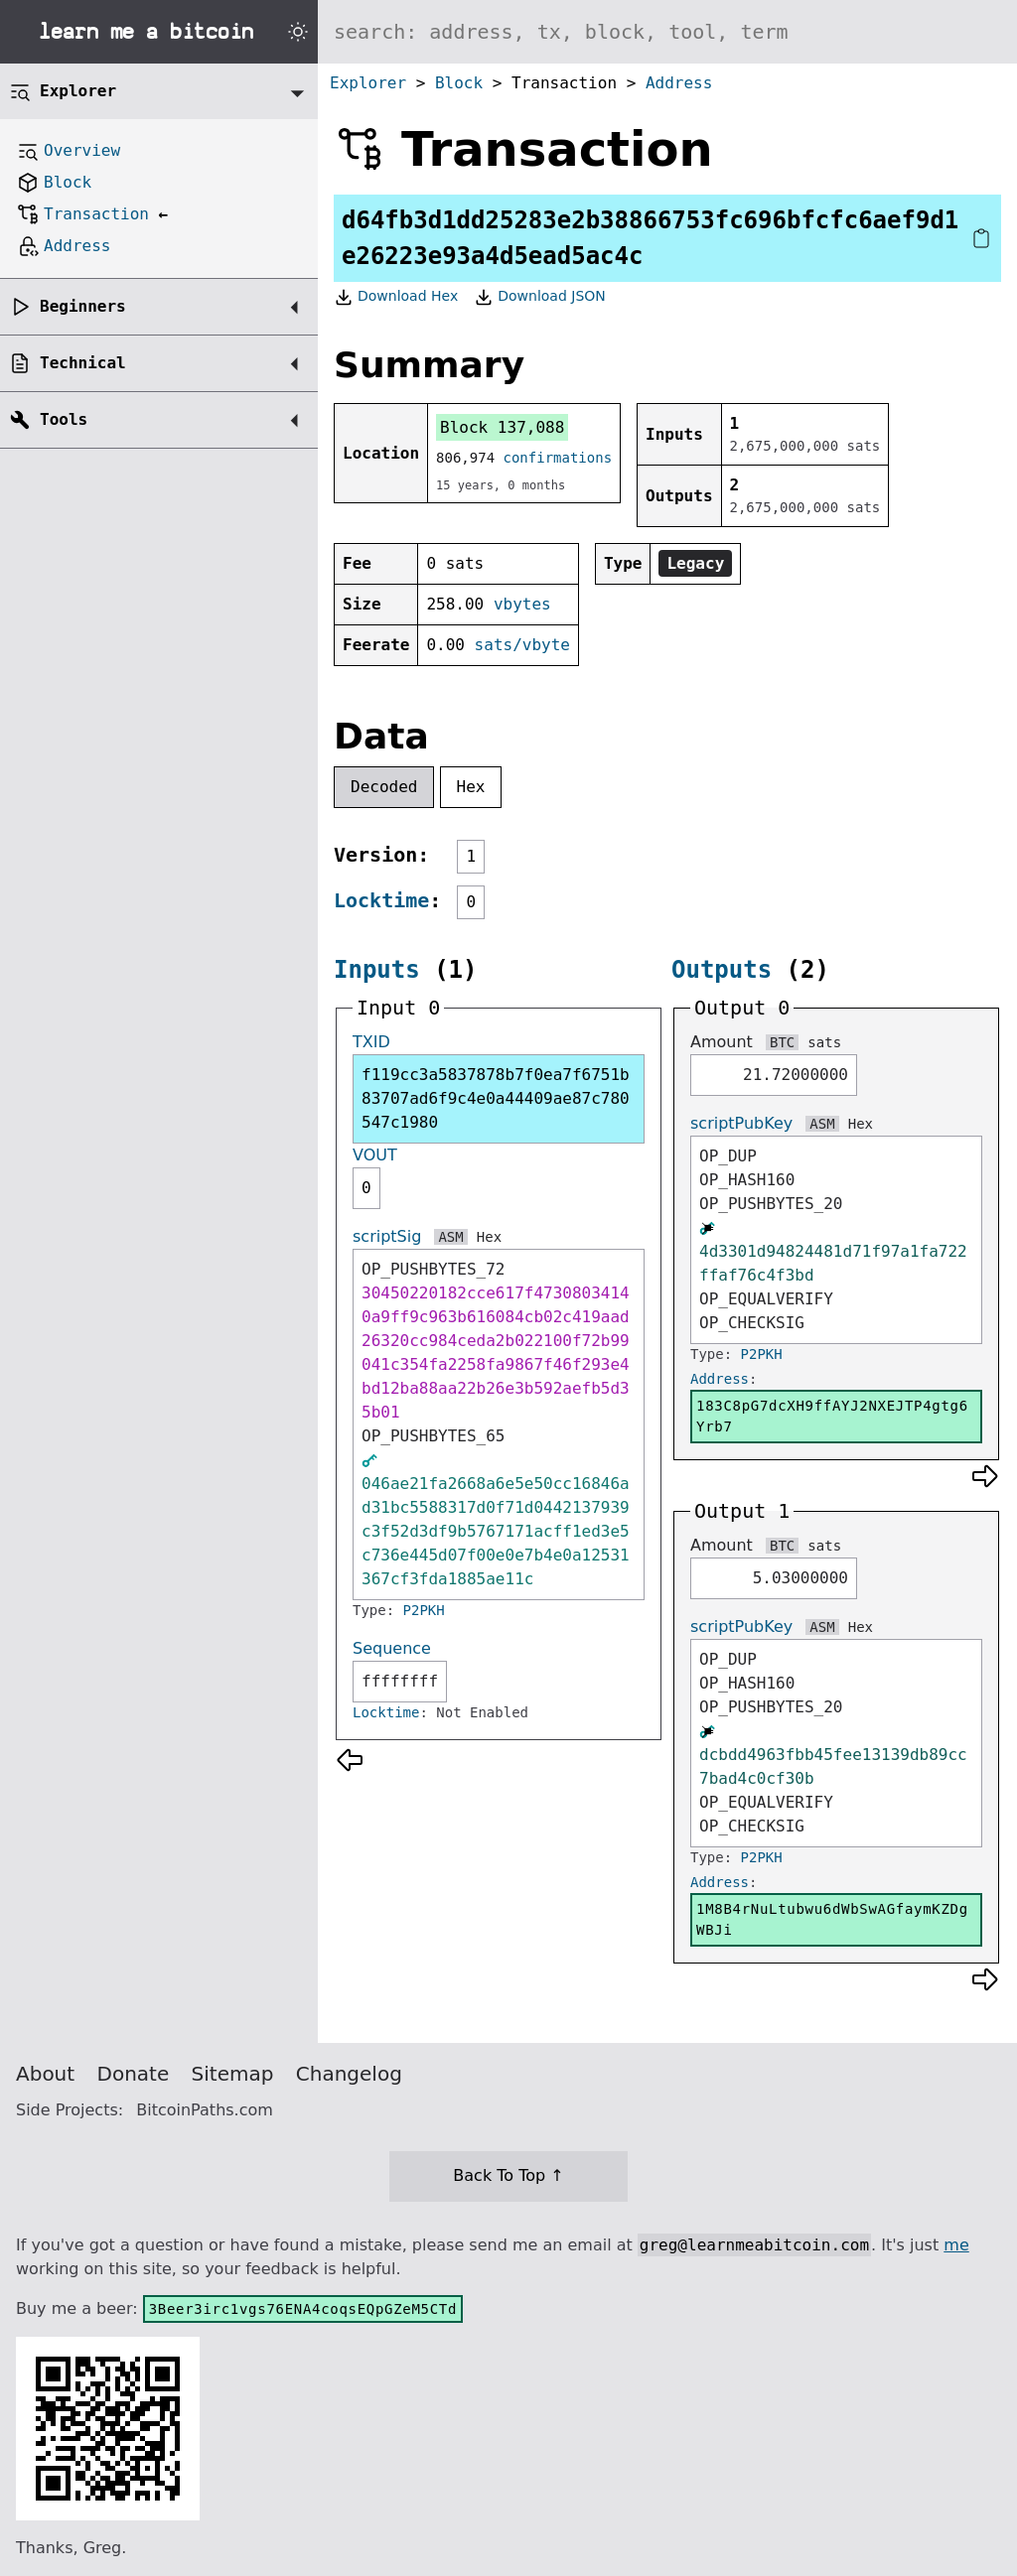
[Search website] (667, 32)
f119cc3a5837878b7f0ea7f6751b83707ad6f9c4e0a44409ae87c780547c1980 (496, 1098)
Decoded (384, 786)
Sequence (392, 1648)
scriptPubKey (741, 1123)
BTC (782, 1042)
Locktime (381, 900)
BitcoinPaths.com (204, 2110)
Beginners (83, 306)
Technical (83, 362)
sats (824, 1042)
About (45, 2074)
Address (679, 82)
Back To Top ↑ (508, 2175)
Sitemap (233, 2074)
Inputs (377, 970)
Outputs (721, 970)
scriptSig (387, 1236)
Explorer (368, 82)
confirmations (558, 458)
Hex (471, 786)
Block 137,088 (502, 427)
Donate (133, 2074)
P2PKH (424, 1610)
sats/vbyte (522, 644)
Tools (63, 419)
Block (459, 82)
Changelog (349, 2074)
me (956, 2245)
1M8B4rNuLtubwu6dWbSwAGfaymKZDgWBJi (832, 1919)
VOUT (375, 1155)
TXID (371, 1041)
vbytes (522, 604)
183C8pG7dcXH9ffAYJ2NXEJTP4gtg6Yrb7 (832, 1416)
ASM (450, 1237)
